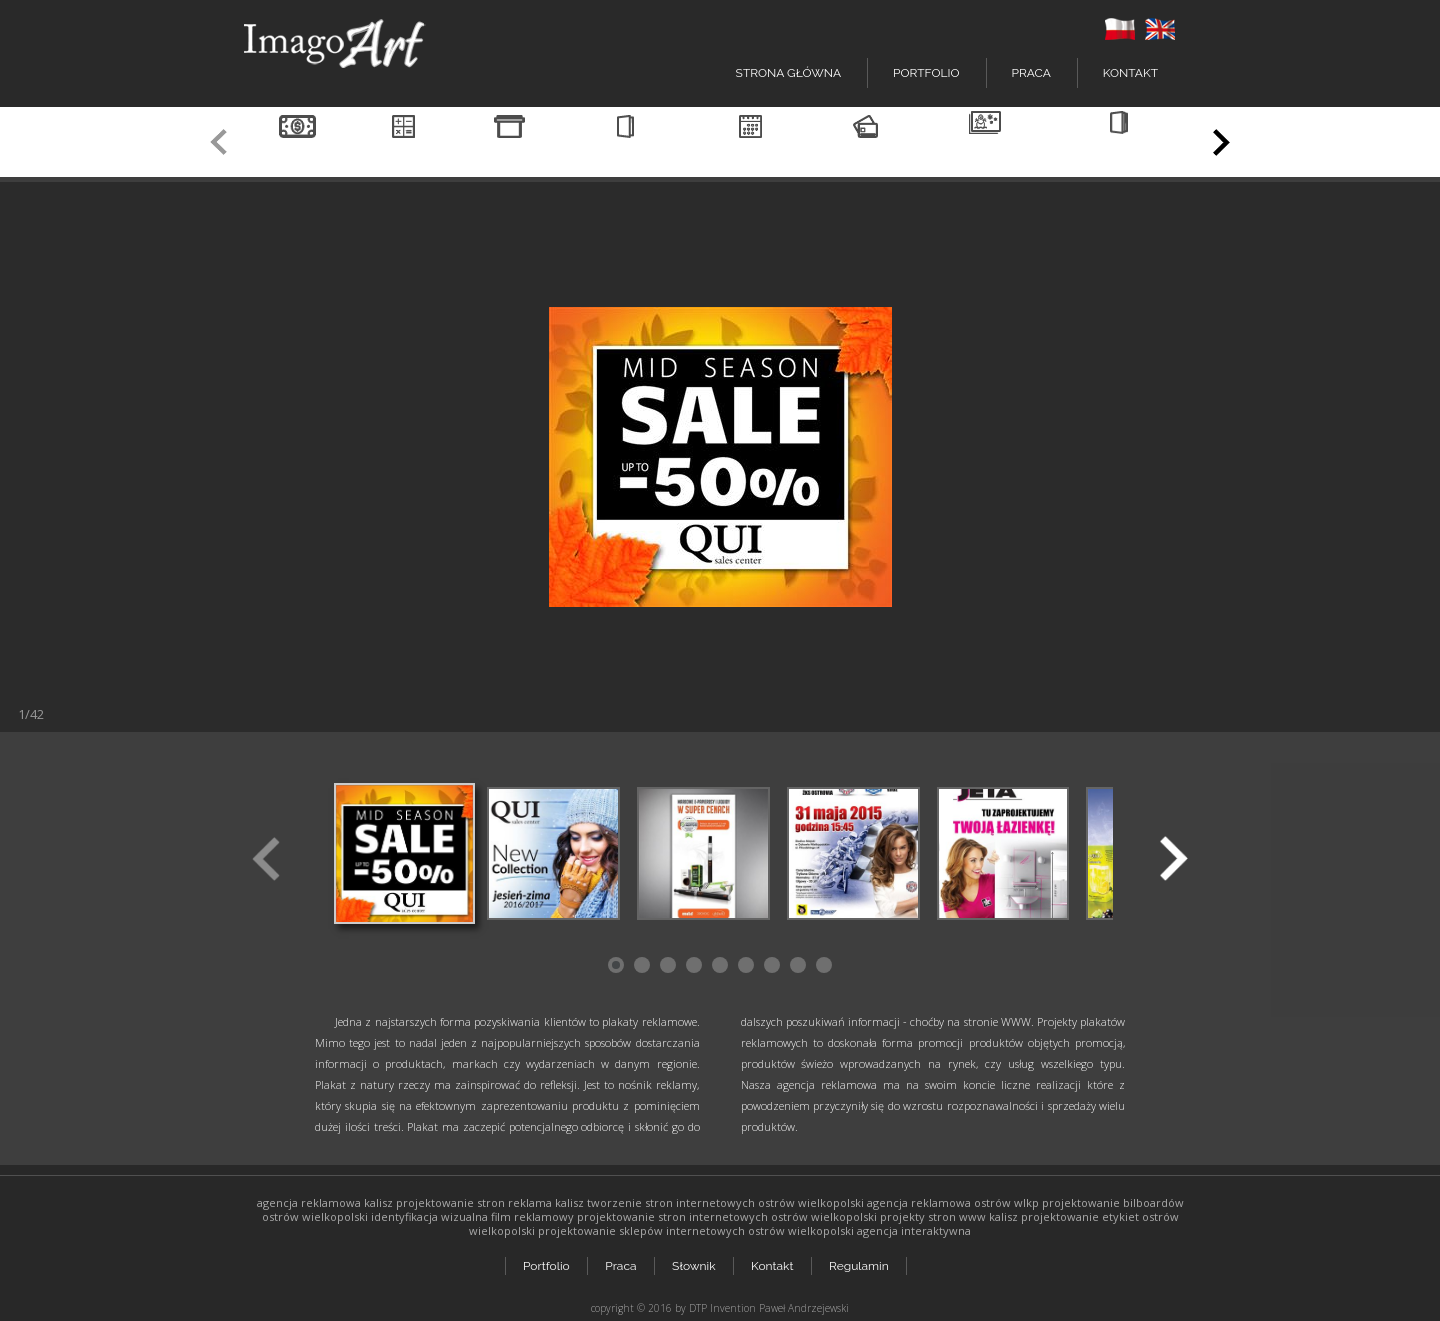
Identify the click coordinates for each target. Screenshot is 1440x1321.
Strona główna (788, 73)
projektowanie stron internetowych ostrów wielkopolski (727, 1216)
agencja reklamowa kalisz (325, 1202)
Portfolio (546, 1263)
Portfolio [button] (926, 73)
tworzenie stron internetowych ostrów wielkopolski (725, 1202)
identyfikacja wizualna (429, 1216)
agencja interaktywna (914, 1230)
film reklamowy (532, 1216)
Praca (1031, 73)
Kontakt (1130, 73)
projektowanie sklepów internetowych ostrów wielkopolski (696, 1230)
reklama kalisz (546, 1202)
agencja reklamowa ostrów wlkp (953, 1202)
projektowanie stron (450, 1202)
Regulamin (861, 1263)
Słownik (694, 1263)
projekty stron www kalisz (949, 1216)
